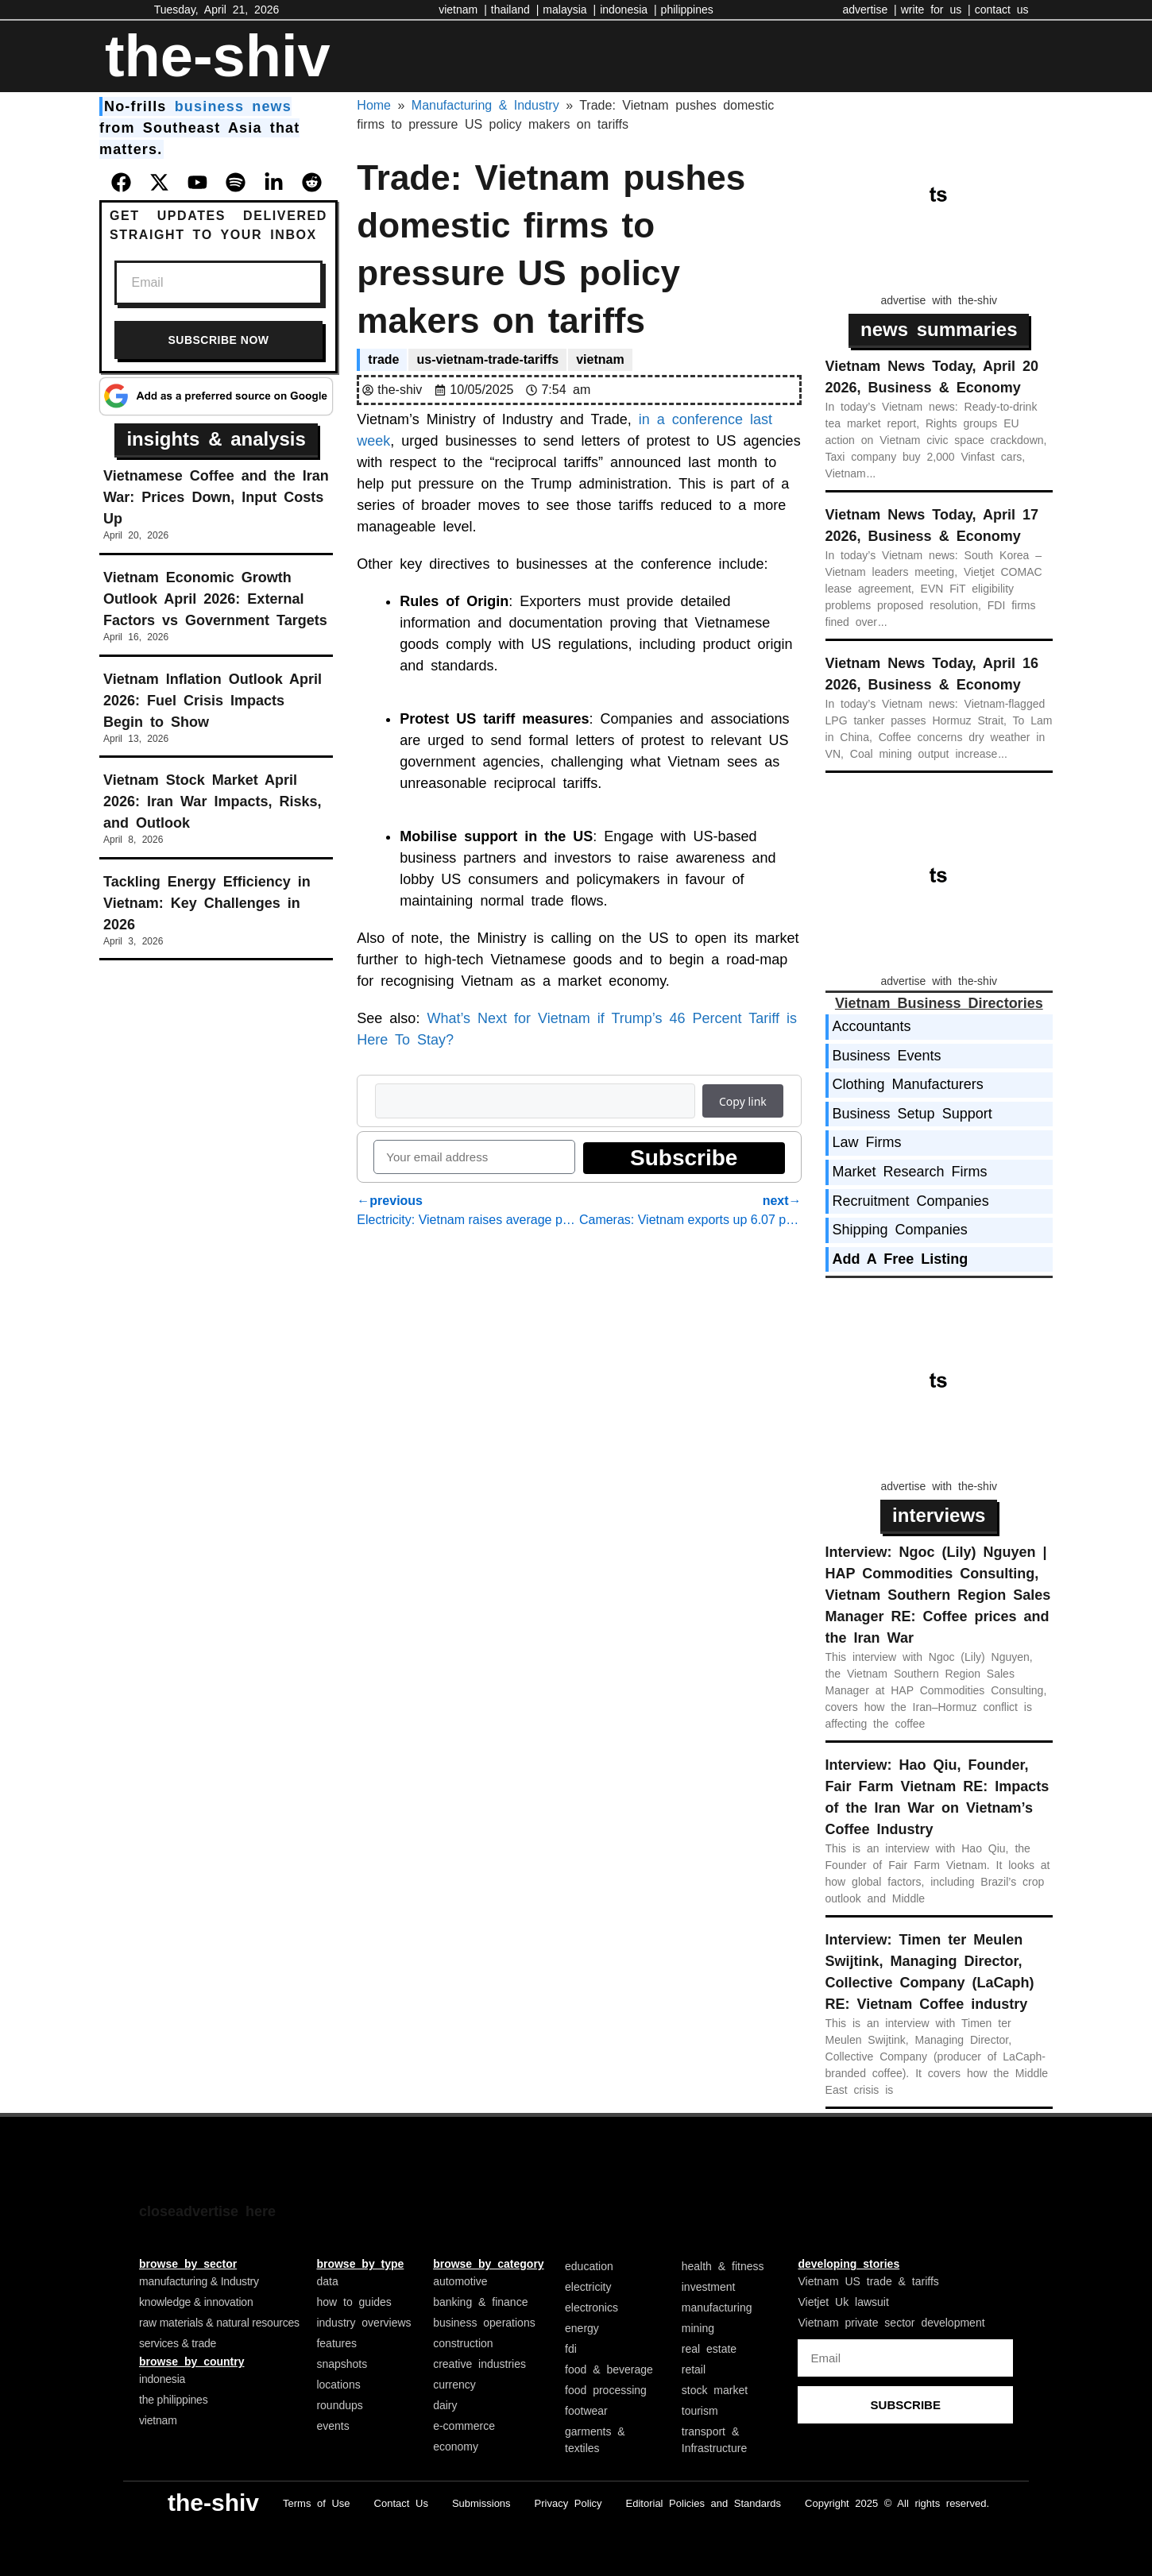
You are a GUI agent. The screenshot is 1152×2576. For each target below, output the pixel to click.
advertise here (226, 2211)
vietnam (600, 359)
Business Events (887, 1056)
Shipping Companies (900, 1230)
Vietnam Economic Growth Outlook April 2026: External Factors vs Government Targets (215, 599)
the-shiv (218, 56)
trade (383, 359)
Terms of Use (316, 2503)
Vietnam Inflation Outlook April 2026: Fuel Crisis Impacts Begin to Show (212, 700)
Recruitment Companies (911, 1201)
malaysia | (569, 9)
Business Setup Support (912, 1114)
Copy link (743, 1101)
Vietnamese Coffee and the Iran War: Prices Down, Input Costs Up (216, 497)
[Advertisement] (944, 195)
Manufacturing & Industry (485, 105)
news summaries (938, 329)
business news (233, 106)
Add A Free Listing (900, 1259)
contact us (1002, 9)
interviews (938, 1515)
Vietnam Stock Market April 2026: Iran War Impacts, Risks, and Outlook (212, 801)
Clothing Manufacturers (908, 1084)
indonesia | (628, 9)
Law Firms (867, 1142)
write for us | (936, 9)
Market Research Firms (910, 1172)
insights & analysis (215, 439)
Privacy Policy (568, 2503)
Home (374, 105)
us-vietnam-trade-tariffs (487, 359)
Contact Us (401, 2503)
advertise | (869, 9)
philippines (687, 9)
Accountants (872, 1026)
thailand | (515, 9)
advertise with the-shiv (939, 300)
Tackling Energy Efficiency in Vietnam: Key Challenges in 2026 (207, 903)
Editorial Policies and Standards (704, 2503)
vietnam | (463, 9)
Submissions (481, 2503)
